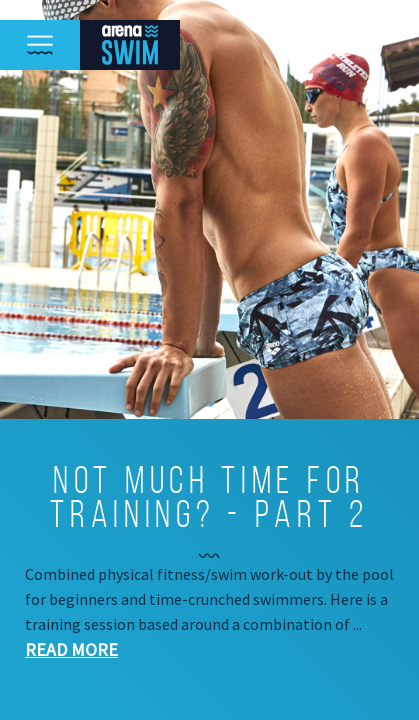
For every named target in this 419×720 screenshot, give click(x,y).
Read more (71, 649)
